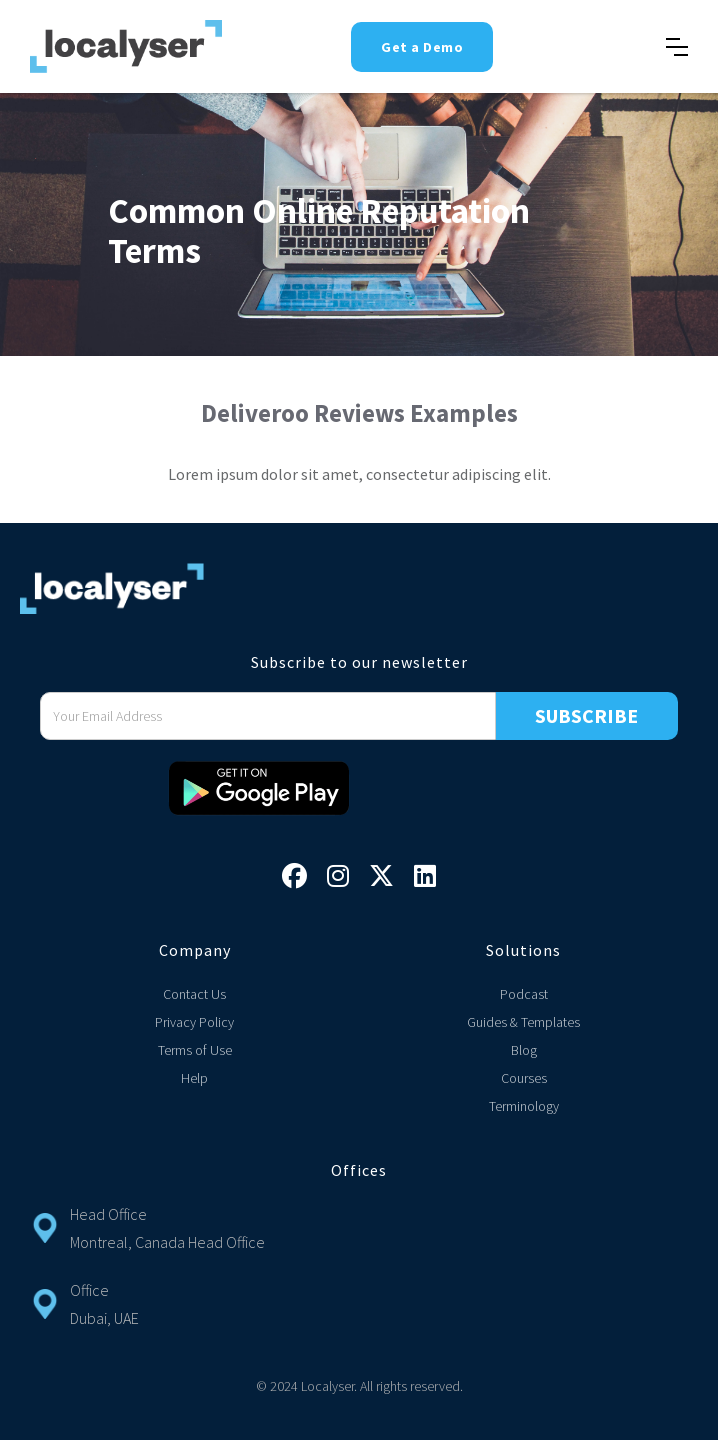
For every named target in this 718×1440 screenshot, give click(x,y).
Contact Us (194, 994)
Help (194, 1078)
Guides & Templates (523, 1022)
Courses (524, 1078)
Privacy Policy (194, 1022)
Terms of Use (195, 1050)
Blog (524, 1050)
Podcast (524, 994)
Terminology (524, 1106)
